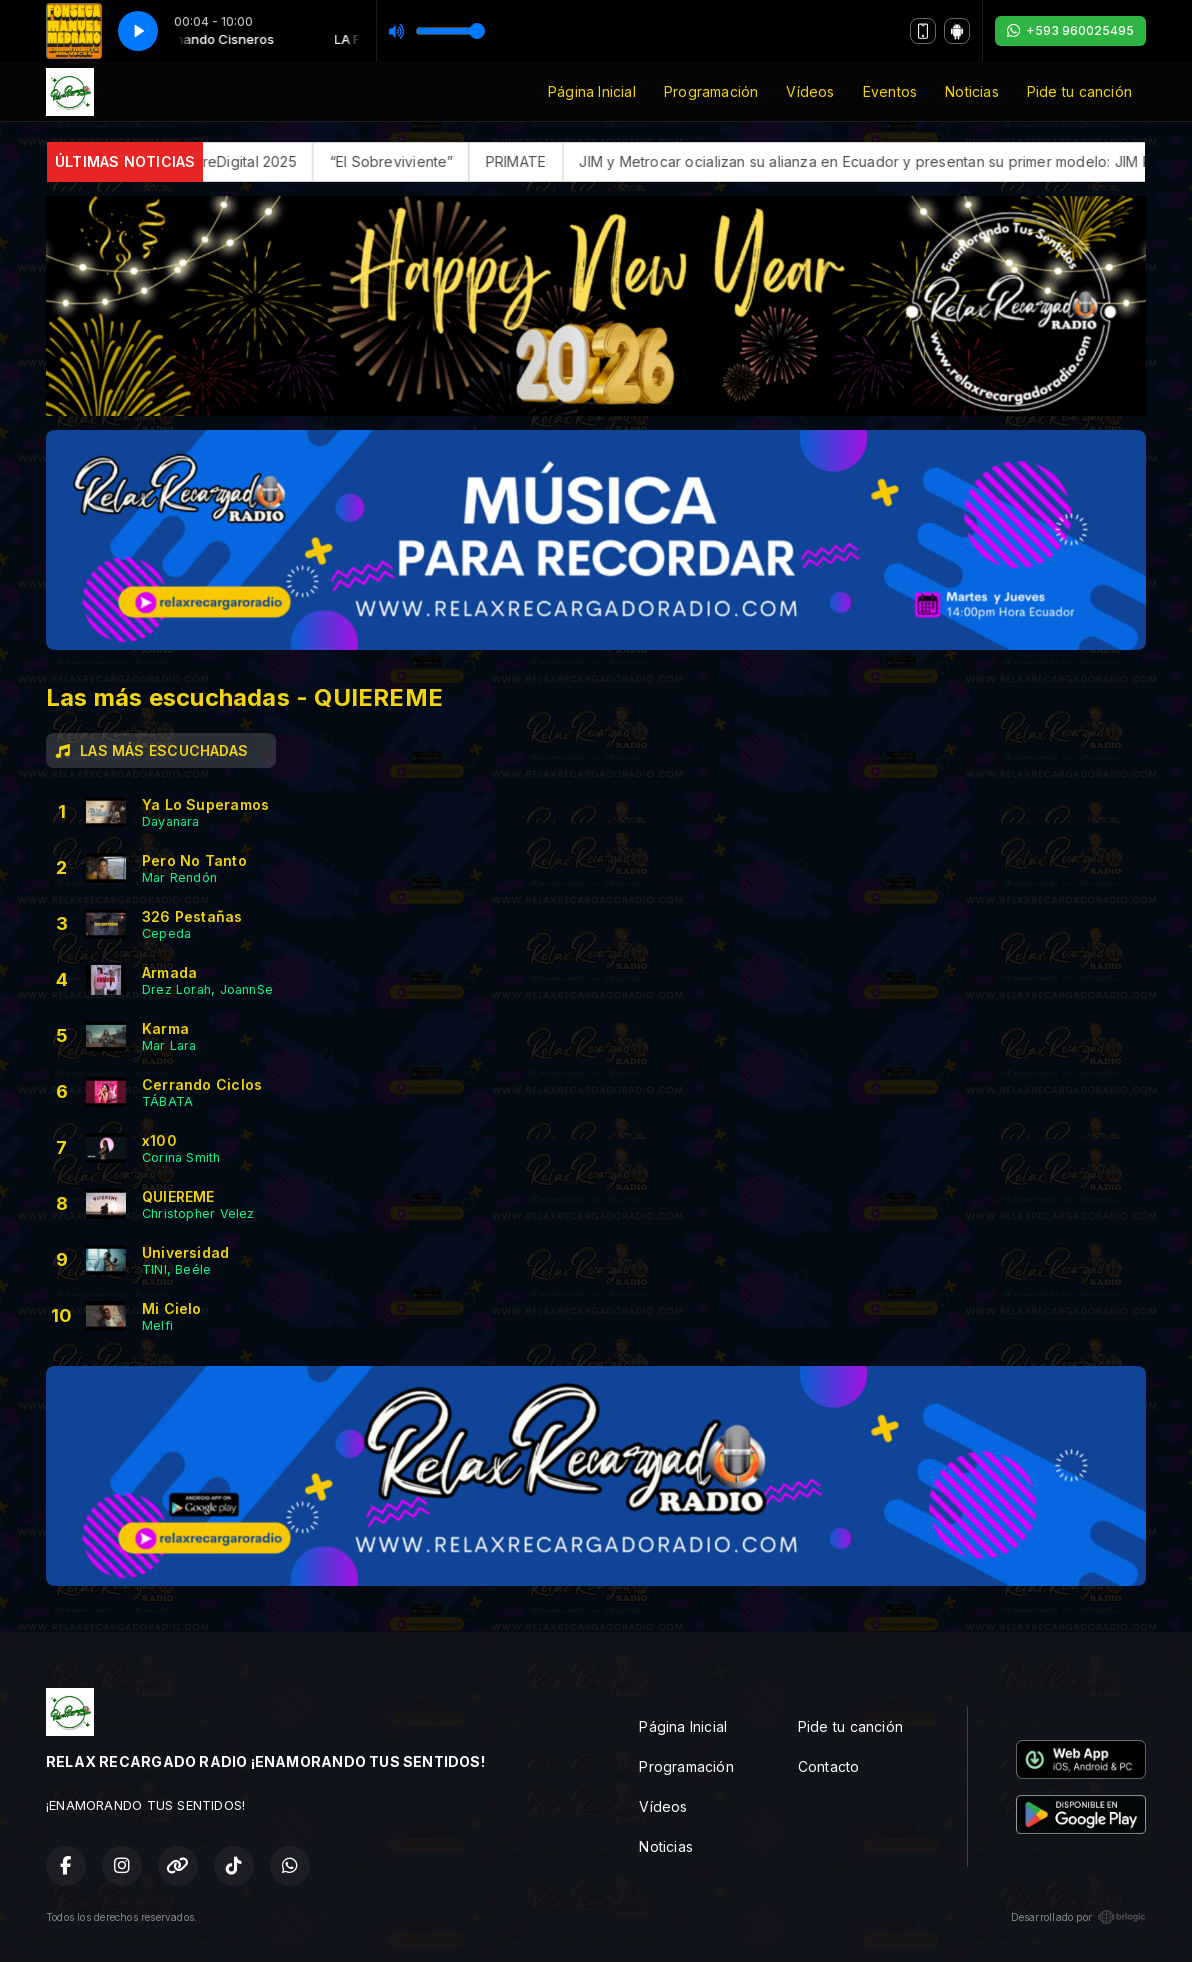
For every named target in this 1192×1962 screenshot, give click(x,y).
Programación (711, 91)
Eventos (890, 91)
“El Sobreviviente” (411, 161)
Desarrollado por (1078, 1917)
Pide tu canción (1079, 91)
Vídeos (810, 91)
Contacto (829, 1766)
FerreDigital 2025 (259, 161)
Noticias (972, 91)
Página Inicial (592, 91)
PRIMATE (535, 161)
